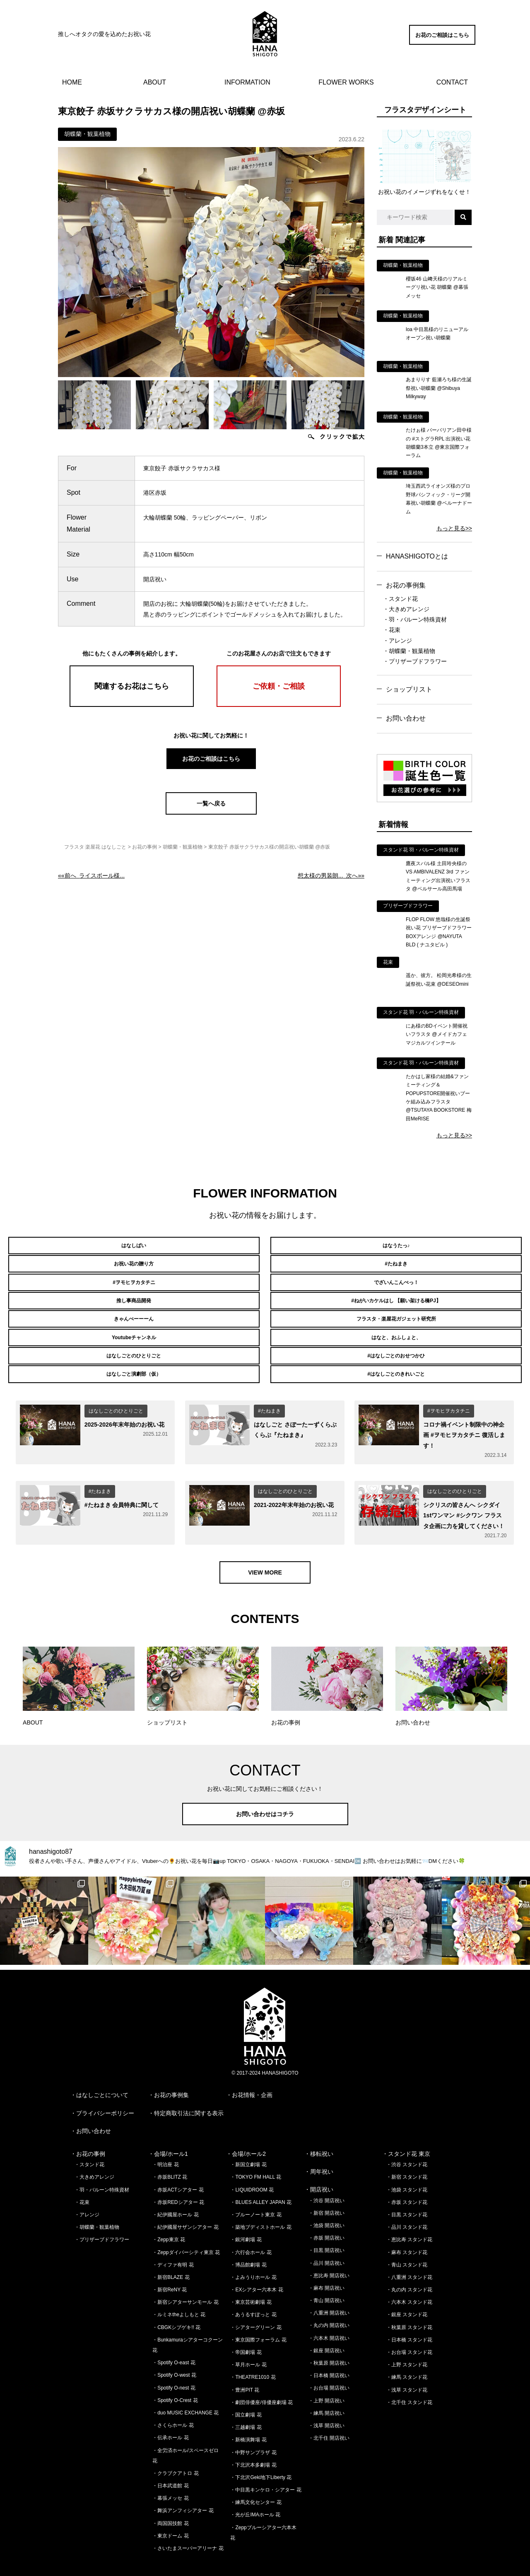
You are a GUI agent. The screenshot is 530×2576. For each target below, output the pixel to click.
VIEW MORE (265, 1550)
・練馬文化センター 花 (255, 2480)
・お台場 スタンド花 (409, 2330)
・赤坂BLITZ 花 (169, 2155)
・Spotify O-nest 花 (173, 2366)
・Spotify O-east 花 (173, 2341)
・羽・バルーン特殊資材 (415, 619)
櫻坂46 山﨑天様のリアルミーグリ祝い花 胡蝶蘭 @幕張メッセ (437, 287)
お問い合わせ (406, 718)
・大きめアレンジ (406, 609)
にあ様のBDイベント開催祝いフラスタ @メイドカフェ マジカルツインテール (436, 1034)
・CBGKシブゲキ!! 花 (176, 2305)
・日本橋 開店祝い (328, 2353)
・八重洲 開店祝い (328, 2291)
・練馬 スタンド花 (406, 2355)
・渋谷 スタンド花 (406, 2142)
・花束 (391, 629)
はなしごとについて (102, 2073)
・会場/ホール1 (168, 2132)
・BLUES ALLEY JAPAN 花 (261, 2180)
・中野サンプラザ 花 (253, 2430)
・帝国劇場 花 (245, 2330)
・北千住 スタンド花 (409, 2380)
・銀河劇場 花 (245, 2217)
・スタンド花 (400, 598)
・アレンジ (397, 640)
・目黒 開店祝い (326, 2228)
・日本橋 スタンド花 (409, 2318)
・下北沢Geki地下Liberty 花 (261, 2455)
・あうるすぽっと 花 (253, 2292)
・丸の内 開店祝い (328, 2303)
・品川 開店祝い (326, 2241)
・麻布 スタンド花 (406, 2230)
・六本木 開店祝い (328, 2316)
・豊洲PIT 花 (244, 2368)
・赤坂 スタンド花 (406, 2180)
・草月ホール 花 (248, 2343)
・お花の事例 (87, 2132)
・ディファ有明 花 (172, 2243)
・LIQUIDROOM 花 (252, 2168)
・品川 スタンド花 (406, 2205)
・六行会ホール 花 (250, 2230)
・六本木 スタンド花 (409, 2280)
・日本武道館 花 (170, 2464)
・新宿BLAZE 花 (170, 2255)
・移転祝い (318, 2132)
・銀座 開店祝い (326, 2329)
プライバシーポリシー (105, 2091)
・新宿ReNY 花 (169, 2268)
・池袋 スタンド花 (406, 2168)
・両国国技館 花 (170, 2501)
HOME (72, 82)
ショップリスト (409, 689)
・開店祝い (318, 2167)
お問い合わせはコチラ (265, 1791)
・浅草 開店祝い (326, 2404)
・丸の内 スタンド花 (409, 2268)
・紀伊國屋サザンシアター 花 (185, 2205)
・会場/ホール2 (246, 2132)
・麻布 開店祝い (326, 2266)
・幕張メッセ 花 (170, 2476)
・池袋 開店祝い (326, 2203)
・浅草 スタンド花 (406, 2368)
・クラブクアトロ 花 (175, 2451)
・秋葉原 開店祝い (328, 2341)
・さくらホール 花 (172, 2403)
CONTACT (452, 82)
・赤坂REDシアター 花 (178, 2180)
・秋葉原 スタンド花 (409, 2305)
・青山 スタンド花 (406, 2243)
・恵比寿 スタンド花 (409, 2217)
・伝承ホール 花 (170, 2416)
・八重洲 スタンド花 (409, 2255)
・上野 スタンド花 (406, 2343)
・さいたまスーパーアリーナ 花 (187, 2526)
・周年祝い (318, 2149)
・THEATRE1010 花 (252, 2355)
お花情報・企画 (252, 2073)
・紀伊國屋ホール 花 (175, 2193)
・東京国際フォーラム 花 (258, 2318)
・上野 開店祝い (326, 2379)
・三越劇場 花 (245, 2405)
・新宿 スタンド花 (406, 2155)
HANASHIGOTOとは (417, 556)
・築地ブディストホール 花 (260, 2205)
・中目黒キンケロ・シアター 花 (265, 2468)
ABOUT (154, 82)
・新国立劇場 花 (248, 2142)
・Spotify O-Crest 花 (175, 2378)
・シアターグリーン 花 (255, 2305)
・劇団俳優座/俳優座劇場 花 (261, 2380)
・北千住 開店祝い (328, 2416)
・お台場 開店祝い (328, 2366)
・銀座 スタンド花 (406, 2292)
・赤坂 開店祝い (326, 2216)
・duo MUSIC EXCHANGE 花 (185, 2391)
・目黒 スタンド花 (406, 2193)
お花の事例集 (406, 585)
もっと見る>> (454, 528)
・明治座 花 (165, 2142)
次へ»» (331, 875)
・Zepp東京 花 (168, 2217)
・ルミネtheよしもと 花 (178, 2292)
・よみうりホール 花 (253, 2255)
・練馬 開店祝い (326, 2391)
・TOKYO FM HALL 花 (255, 2155)
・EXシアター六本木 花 (256, 2268)
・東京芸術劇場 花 (250, 2280)
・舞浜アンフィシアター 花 (182, 2488)
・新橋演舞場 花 (248, 2418)
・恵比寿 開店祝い (328, 2254)
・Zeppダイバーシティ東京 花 (186, 2230)
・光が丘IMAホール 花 (255, 2493)
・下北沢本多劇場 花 (253, 2443)
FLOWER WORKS (345, 82)
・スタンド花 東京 (406, 2132)
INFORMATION (247, 82)
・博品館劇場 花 (248, 2243)
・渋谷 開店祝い (326, 2179)
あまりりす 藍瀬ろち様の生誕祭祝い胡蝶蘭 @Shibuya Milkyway (439, 388)
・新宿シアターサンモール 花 (185, 2280)
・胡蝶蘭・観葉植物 (409, 651)
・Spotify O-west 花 (174, 2353)
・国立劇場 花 (245, 2393)
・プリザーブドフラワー (415, 661)
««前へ (91, 875)
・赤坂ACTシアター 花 (177, 2168)
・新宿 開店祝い (326, 2191)
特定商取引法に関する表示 (189, 2091)
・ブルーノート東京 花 (255, 2193)
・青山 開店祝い (326, 2278)
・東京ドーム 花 (170, 2514)
